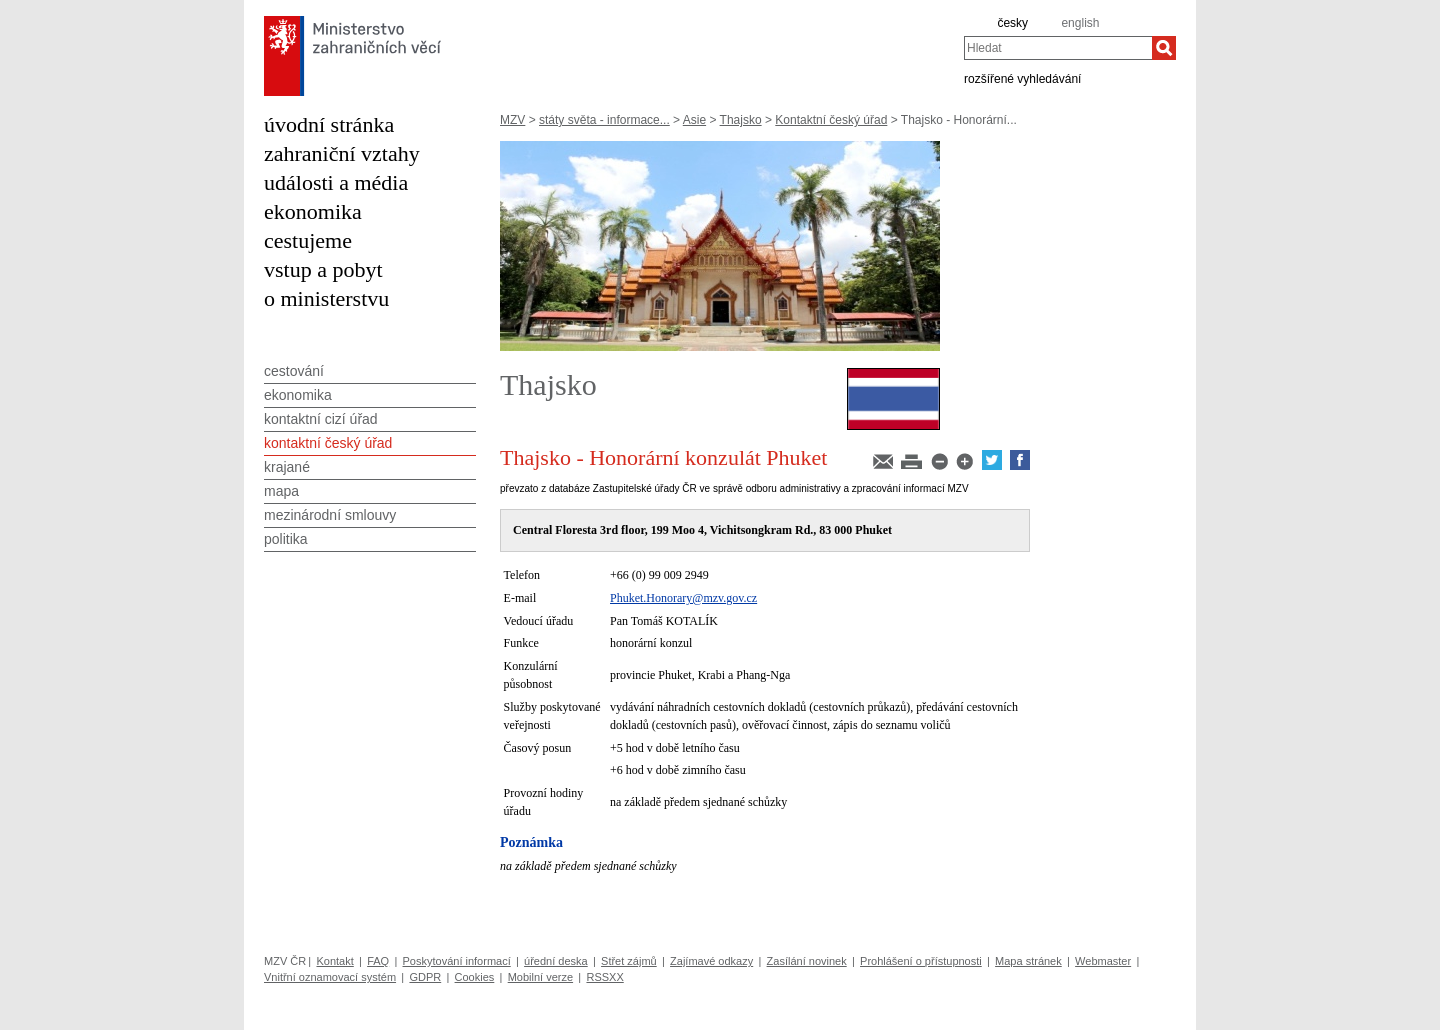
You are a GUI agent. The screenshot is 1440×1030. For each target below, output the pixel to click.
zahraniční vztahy (342, 153)
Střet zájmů (629, 961)
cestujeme (308, 240)
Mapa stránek (1028, 961)
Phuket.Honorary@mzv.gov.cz (683, 598)
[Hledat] (1164, 48)
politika (286, 539)
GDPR (425, 977)
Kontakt (334, 961)
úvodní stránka (329, 124)
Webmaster (1103, 961)
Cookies (475, 977)
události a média (336, 182)
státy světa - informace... (604, 120)
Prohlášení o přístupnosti (921, 961)
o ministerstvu (326, 298)
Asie (694, 120)
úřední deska (556, 961)
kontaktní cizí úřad (321, 419)
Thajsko (741, 120)
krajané (287, 467)
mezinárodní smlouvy (330, 515)
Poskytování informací (457, 961)
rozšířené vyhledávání (1022, 78)
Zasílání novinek (807, 961)
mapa (281, 491)
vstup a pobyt (323, 269)
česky (1012, 23)
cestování (294, 371)
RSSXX (604, 977)
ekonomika (313, 211)
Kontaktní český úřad (831, 120)
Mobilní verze (540, 977)
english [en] (1080, 23)
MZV (512, 120)
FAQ (378, 961)
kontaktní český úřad (328, 443)
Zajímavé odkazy (711, 961)
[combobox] (1058, 48)
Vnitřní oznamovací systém (330, 977)
